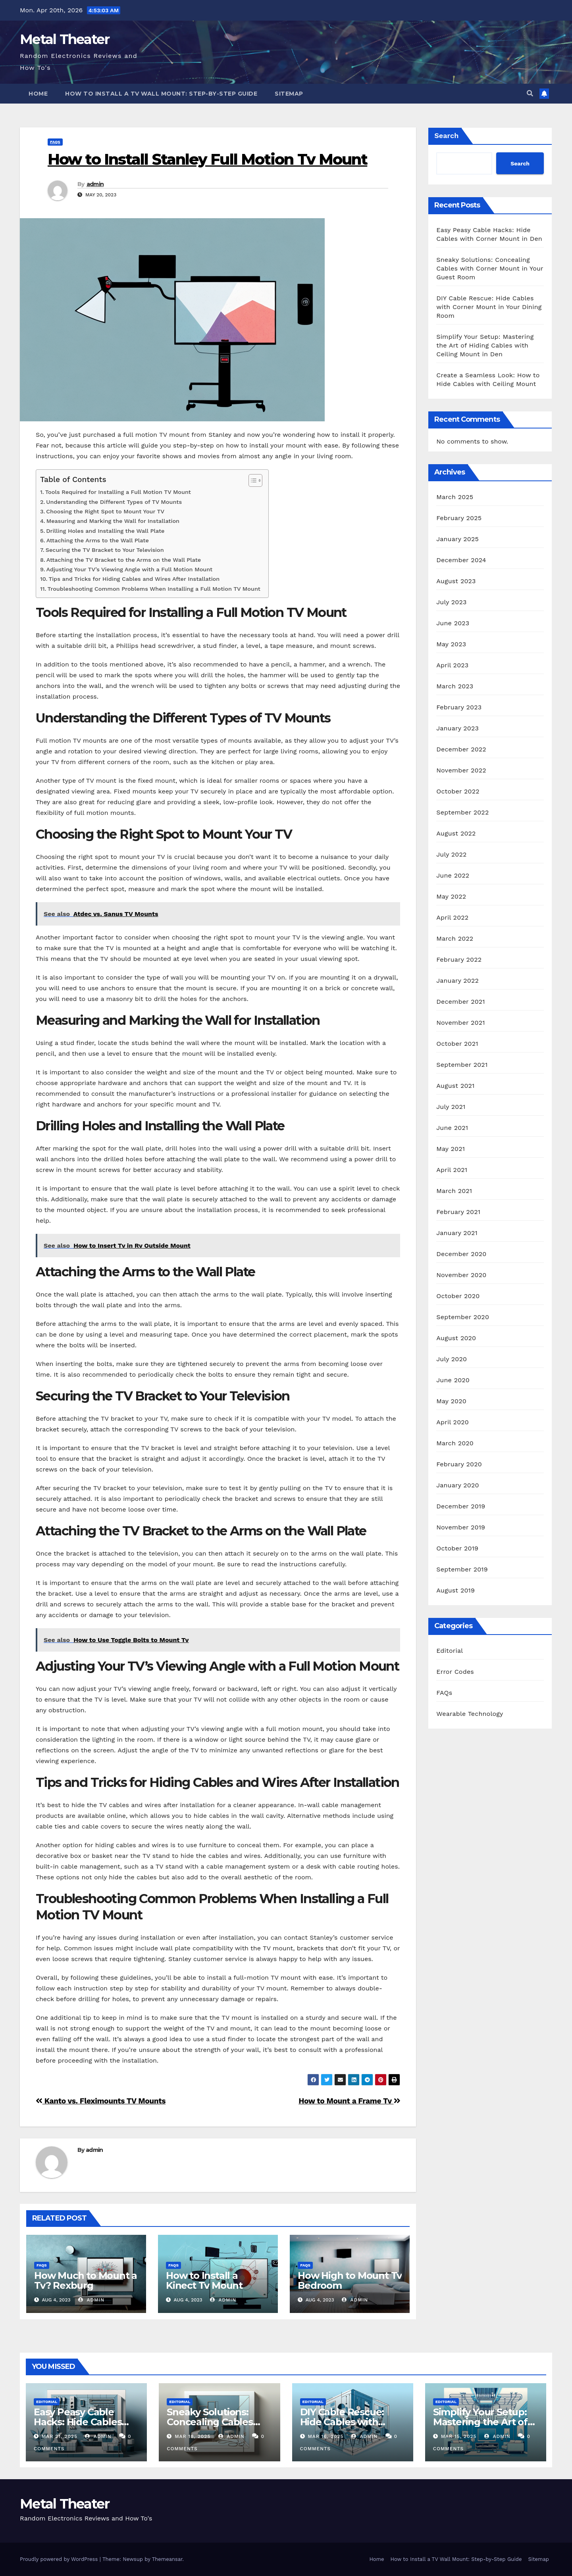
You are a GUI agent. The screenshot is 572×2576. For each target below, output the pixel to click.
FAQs (55, 142)
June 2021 (452, 1127)
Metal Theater (64, 39)
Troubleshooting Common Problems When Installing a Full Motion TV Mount (153, 589)
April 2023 (452, 665)
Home (38, 93)
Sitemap (289, 93)
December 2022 (461, 749)
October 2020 (458, 1296)
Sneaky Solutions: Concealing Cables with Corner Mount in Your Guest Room (489, 268)
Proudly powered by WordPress (60, 2559)
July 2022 (451, 854)
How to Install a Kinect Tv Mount (204, 2280)
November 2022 (461, 770)
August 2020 (456, 1338)
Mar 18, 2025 (192, 2436)
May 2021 (450, 1149)
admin (95, 184)
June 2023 (452, 623)
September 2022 (462, 812)
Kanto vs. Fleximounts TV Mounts (101, 2100)
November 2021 (460, 1022)
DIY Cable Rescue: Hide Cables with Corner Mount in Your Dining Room (488, 306)
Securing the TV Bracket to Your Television (105, 550)
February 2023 (458, 707)
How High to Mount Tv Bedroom (350, 2280)
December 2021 (460, 1001)
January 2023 (457, 728)
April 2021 (451, 1170)
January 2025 (457, 539)
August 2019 (455, 1590)
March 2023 (454, 686)
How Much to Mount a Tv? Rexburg (85, 2280)
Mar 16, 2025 (325, 2436)
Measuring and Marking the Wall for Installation (112, 521)
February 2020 (459, 1464)
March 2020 (455, 1443)
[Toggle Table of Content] (251, 480)
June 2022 (452, 875)
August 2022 (456, 833)
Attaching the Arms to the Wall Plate (97, 540)
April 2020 (452, 1422)
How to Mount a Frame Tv (349, 2100)
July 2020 (451, 1359)
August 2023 (456, 581)
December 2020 (461, 1254)
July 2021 (450, 1106)
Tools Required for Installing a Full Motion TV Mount (118, 492)
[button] (530, 93)
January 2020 (457, 1485)
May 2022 (451, 896)
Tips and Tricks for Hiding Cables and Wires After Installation (134, 579)
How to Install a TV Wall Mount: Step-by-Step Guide (161, 93)
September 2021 (461, 1064)
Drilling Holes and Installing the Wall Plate (105, 531)
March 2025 (454, 497)
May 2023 (451, 644)
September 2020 (462, 1317)
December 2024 (461, 560)
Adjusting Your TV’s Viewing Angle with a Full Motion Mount (129, 569)
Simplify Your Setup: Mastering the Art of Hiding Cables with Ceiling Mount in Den (484, 345)
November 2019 (460, 1527)
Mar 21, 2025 (59, 2436)
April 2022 (452, 917)
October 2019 (457, 1548)
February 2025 (458, 518)
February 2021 (458, 1212)
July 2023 (451, 602)
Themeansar (167, 2559)
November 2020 (461, 1275)
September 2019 (462, 1569)
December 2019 (460, 1506)
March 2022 (454, 938)
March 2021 (454, 1191)
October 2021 (457, 1043)
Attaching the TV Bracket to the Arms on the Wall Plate (123, 560)
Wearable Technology (469, 1713)
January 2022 (457, 980)
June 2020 (453, 1380)
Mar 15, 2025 (459, 2436)
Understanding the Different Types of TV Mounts (114, 502)
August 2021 (455, 1085)
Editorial (449, 1650)
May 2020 (451, 1401)
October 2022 (457, 791)
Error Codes (455, 1671)
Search (446, 135)
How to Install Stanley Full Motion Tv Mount (207, 159)
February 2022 (458, 959)
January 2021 (457, 1233)
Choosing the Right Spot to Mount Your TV (105, 511)
